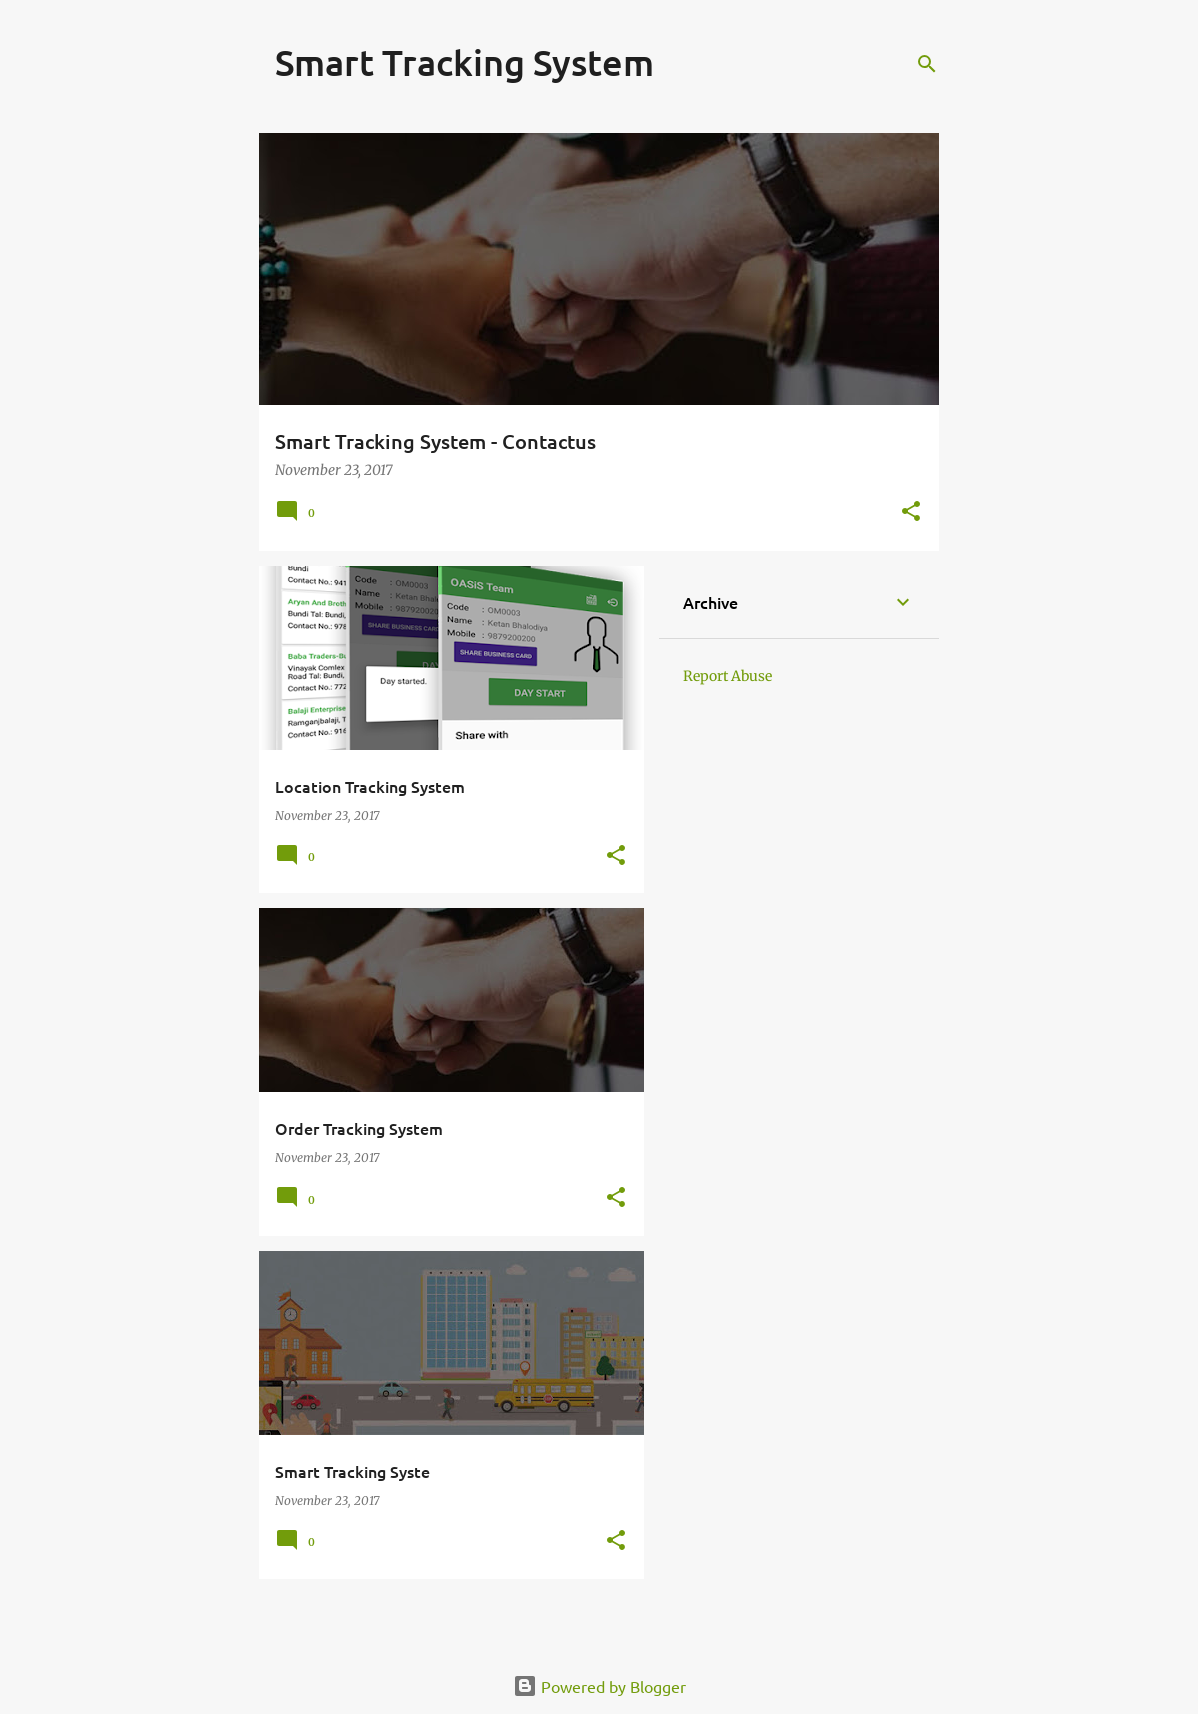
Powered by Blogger (599, 1686)
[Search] (927, 64)
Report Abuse (727, 676)
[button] (911, 512)
